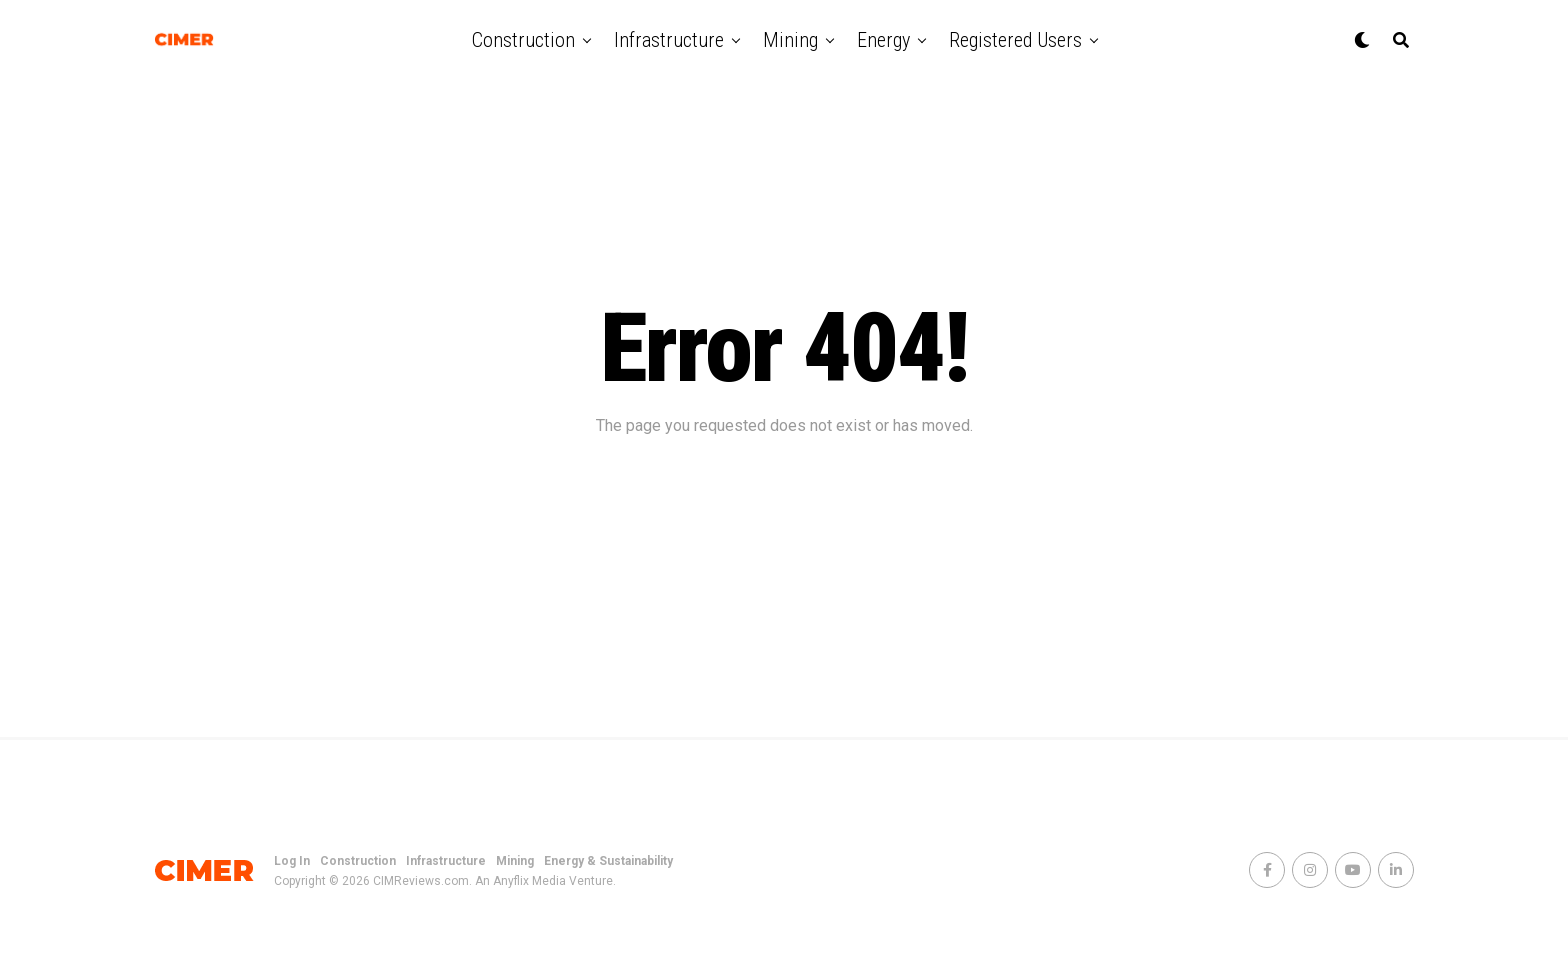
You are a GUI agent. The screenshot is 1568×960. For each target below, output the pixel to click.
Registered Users (1015, 40)
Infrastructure (669, 40)
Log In (292, 861)
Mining (790, 40)
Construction (523, 40)
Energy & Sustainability (608, 861)
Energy (883, 40)
